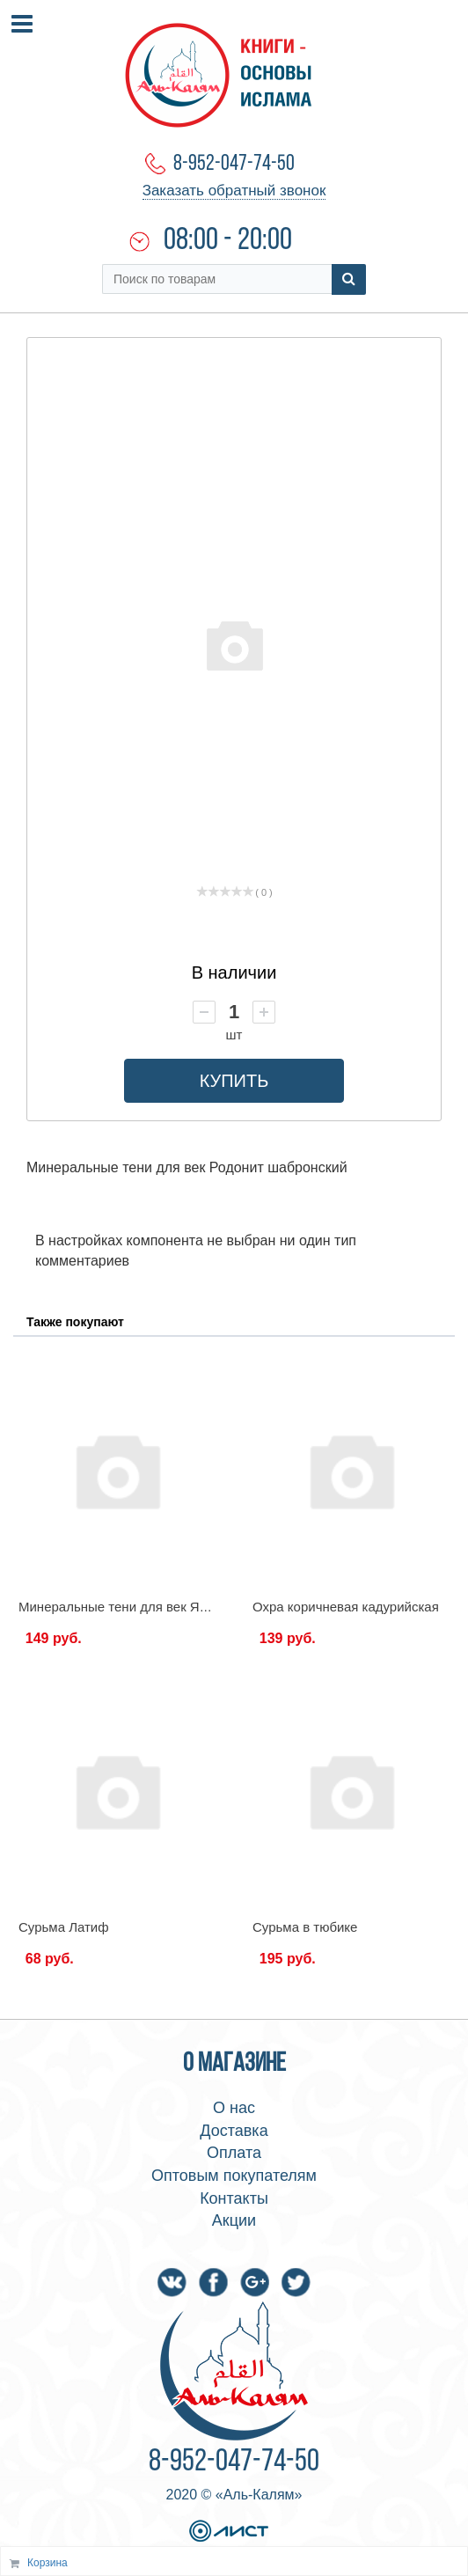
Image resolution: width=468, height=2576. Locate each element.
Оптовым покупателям (234, 2175)
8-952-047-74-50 (234, 164)
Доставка (233, 2130)
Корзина (47, 2563)
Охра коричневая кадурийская (345, 1606)
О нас (234, 2108)
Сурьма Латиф (63, 1926)
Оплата (234, 2152)
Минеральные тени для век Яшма (122, 1606)
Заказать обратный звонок (234, 190)
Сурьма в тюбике (304, 1926)
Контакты (234, 2198)
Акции (234, 2220)
